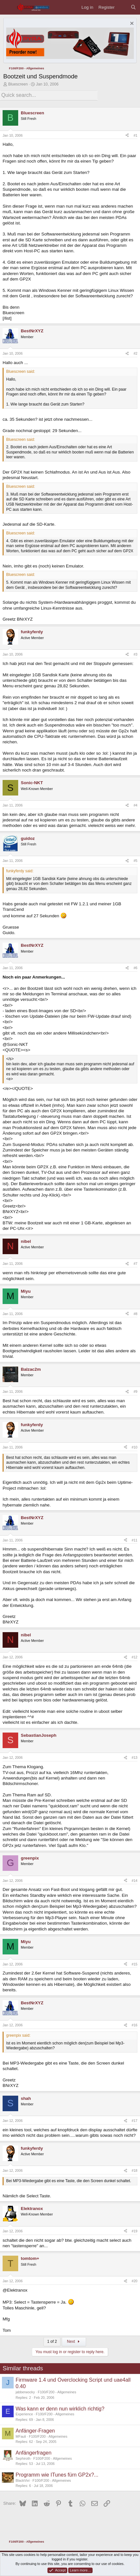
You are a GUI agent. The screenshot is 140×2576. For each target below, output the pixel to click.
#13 (134, 1757)
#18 (134, 2170)
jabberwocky (25, 2392)
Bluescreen (18, 84)
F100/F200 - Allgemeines (57, 2392)
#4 (135, 805)
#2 (135, 353)
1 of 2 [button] (52, 2341)
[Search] (133, 7)
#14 (134, 1881)
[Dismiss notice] (131, 24)
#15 (134, 1964)
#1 (135, 135)
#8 (135, 1314)
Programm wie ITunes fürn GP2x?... (57, 2475)
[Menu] (8, 7)
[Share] (127, 135)
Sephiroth (23, 2458)
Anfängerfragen (33, 2453)
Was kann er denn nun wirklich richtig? (60, 2408)
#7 (135, 1263)
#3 (135, 654)
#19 (134, 2231)
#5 (135, 861)
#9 (135, 1391)
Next (74, 2341)
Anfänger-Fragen (35, 2430)
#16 (134, 2025)
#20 (134, 2281)
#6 (135, 968)
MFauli (21, 2436)
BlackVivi (23, 2480)
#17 (134, 2121)
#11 (134, 1540)
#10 (134, 1447)
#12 (134, 1657)
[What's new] (122, 7)
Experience (24, 2414)
